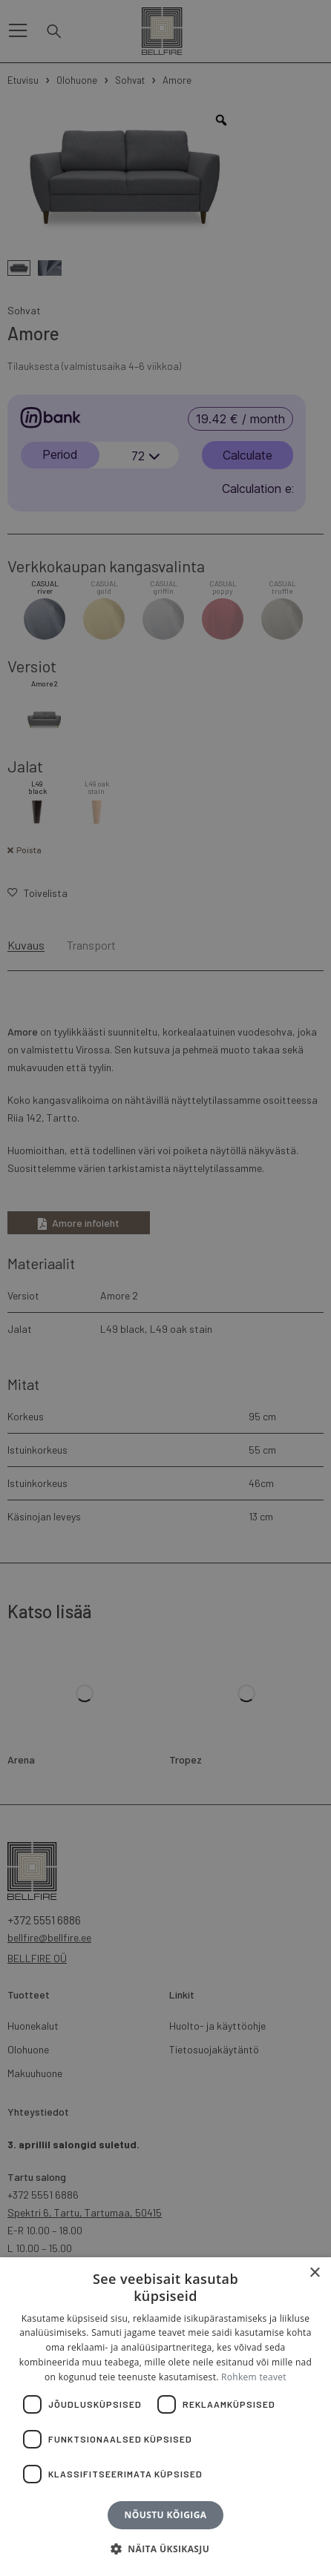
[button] (165, 2549)
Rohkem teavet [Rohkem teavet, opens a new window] (253, 2377)
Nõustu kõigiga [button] (166, 2515)
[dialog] (165, 1288)
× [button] (314, 2273)
